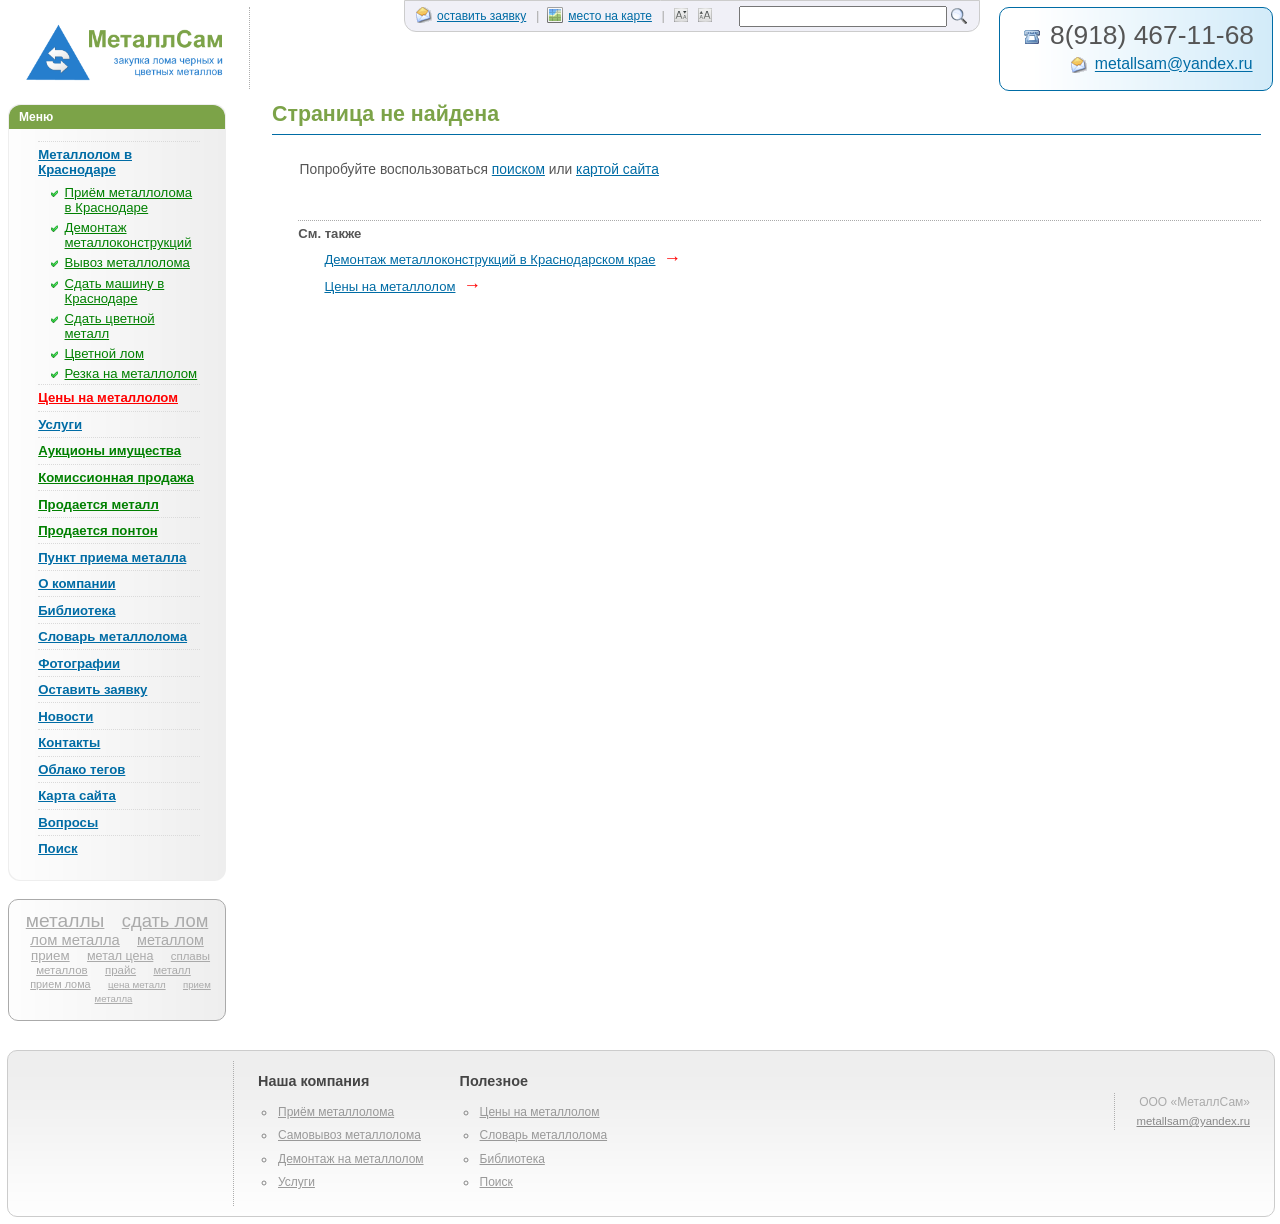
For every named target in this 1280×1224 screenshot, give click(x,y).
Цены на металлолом (108, 397)
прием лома (60, 984)
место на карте (599, 16)
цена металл (137, 984)
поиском (518, 169)
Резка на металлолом (131, 373)
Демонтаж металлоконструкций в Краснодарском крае (489, 259)
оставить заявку (471, 16)
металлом (170, 940)
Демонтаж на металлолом (351, 1159)
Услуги (60, 424)
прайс (120, 970)
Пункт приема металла (112, 557)
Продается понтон (98, 530)
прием (50, 955)
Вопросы (68, 822)
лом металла (75, 940)
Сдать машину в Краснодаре (115, 291)
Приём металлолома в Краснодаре (129, 200)
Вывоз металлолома (127, 262)
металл (171, 970)
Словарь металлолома (112, 636)
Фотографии (79, 663)
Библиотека (76, 610)
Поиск (58, 848)
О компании (76, 583)
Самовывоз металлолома (349, 1135)
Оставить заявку (92, 689)
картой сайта (617, 169)
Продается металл (98, 504)
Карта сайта (77, 795)
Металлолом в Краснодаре (85, 162)
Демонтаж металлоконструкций (128, 235)
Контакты (69, 742)
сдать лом (165, 920)
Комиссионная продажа (116, 477)
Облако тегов (81, 769)
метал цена (120, 956)
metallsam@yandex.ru (1174, 64)
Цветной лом (104, 353)
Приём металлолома (336, 1112)
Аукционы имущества (109, 450)
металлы (65, 920)
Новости (65, 716)
